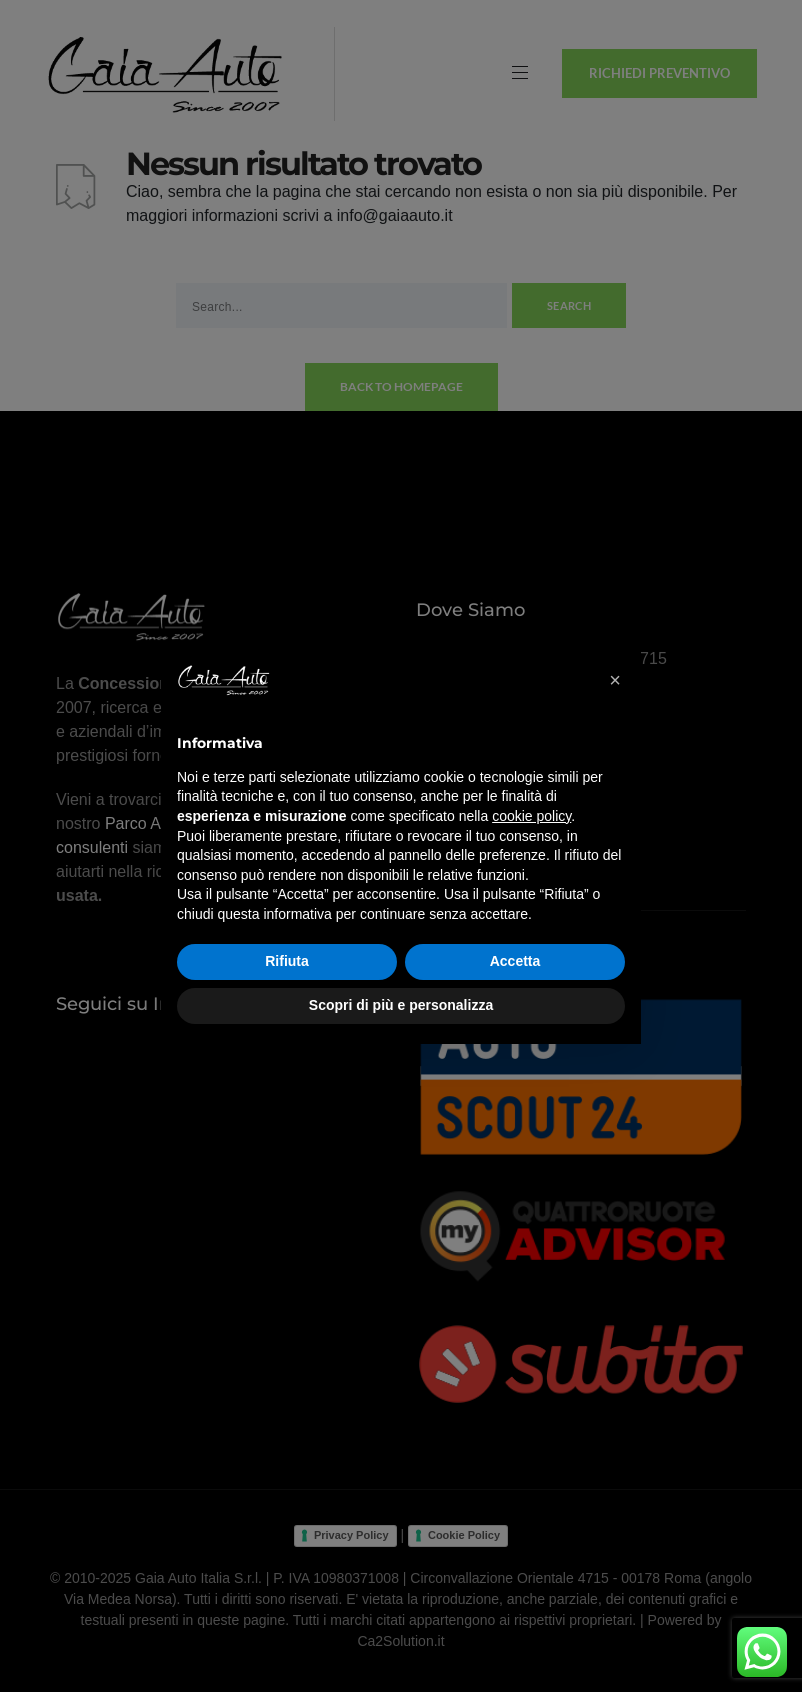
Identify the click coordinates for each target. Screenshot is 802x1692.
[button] (615, 680)
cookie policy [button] (531, 816)
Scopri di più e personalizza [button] (401, 1005)
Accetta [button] (515, 961)
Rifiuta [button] (287, 961)
